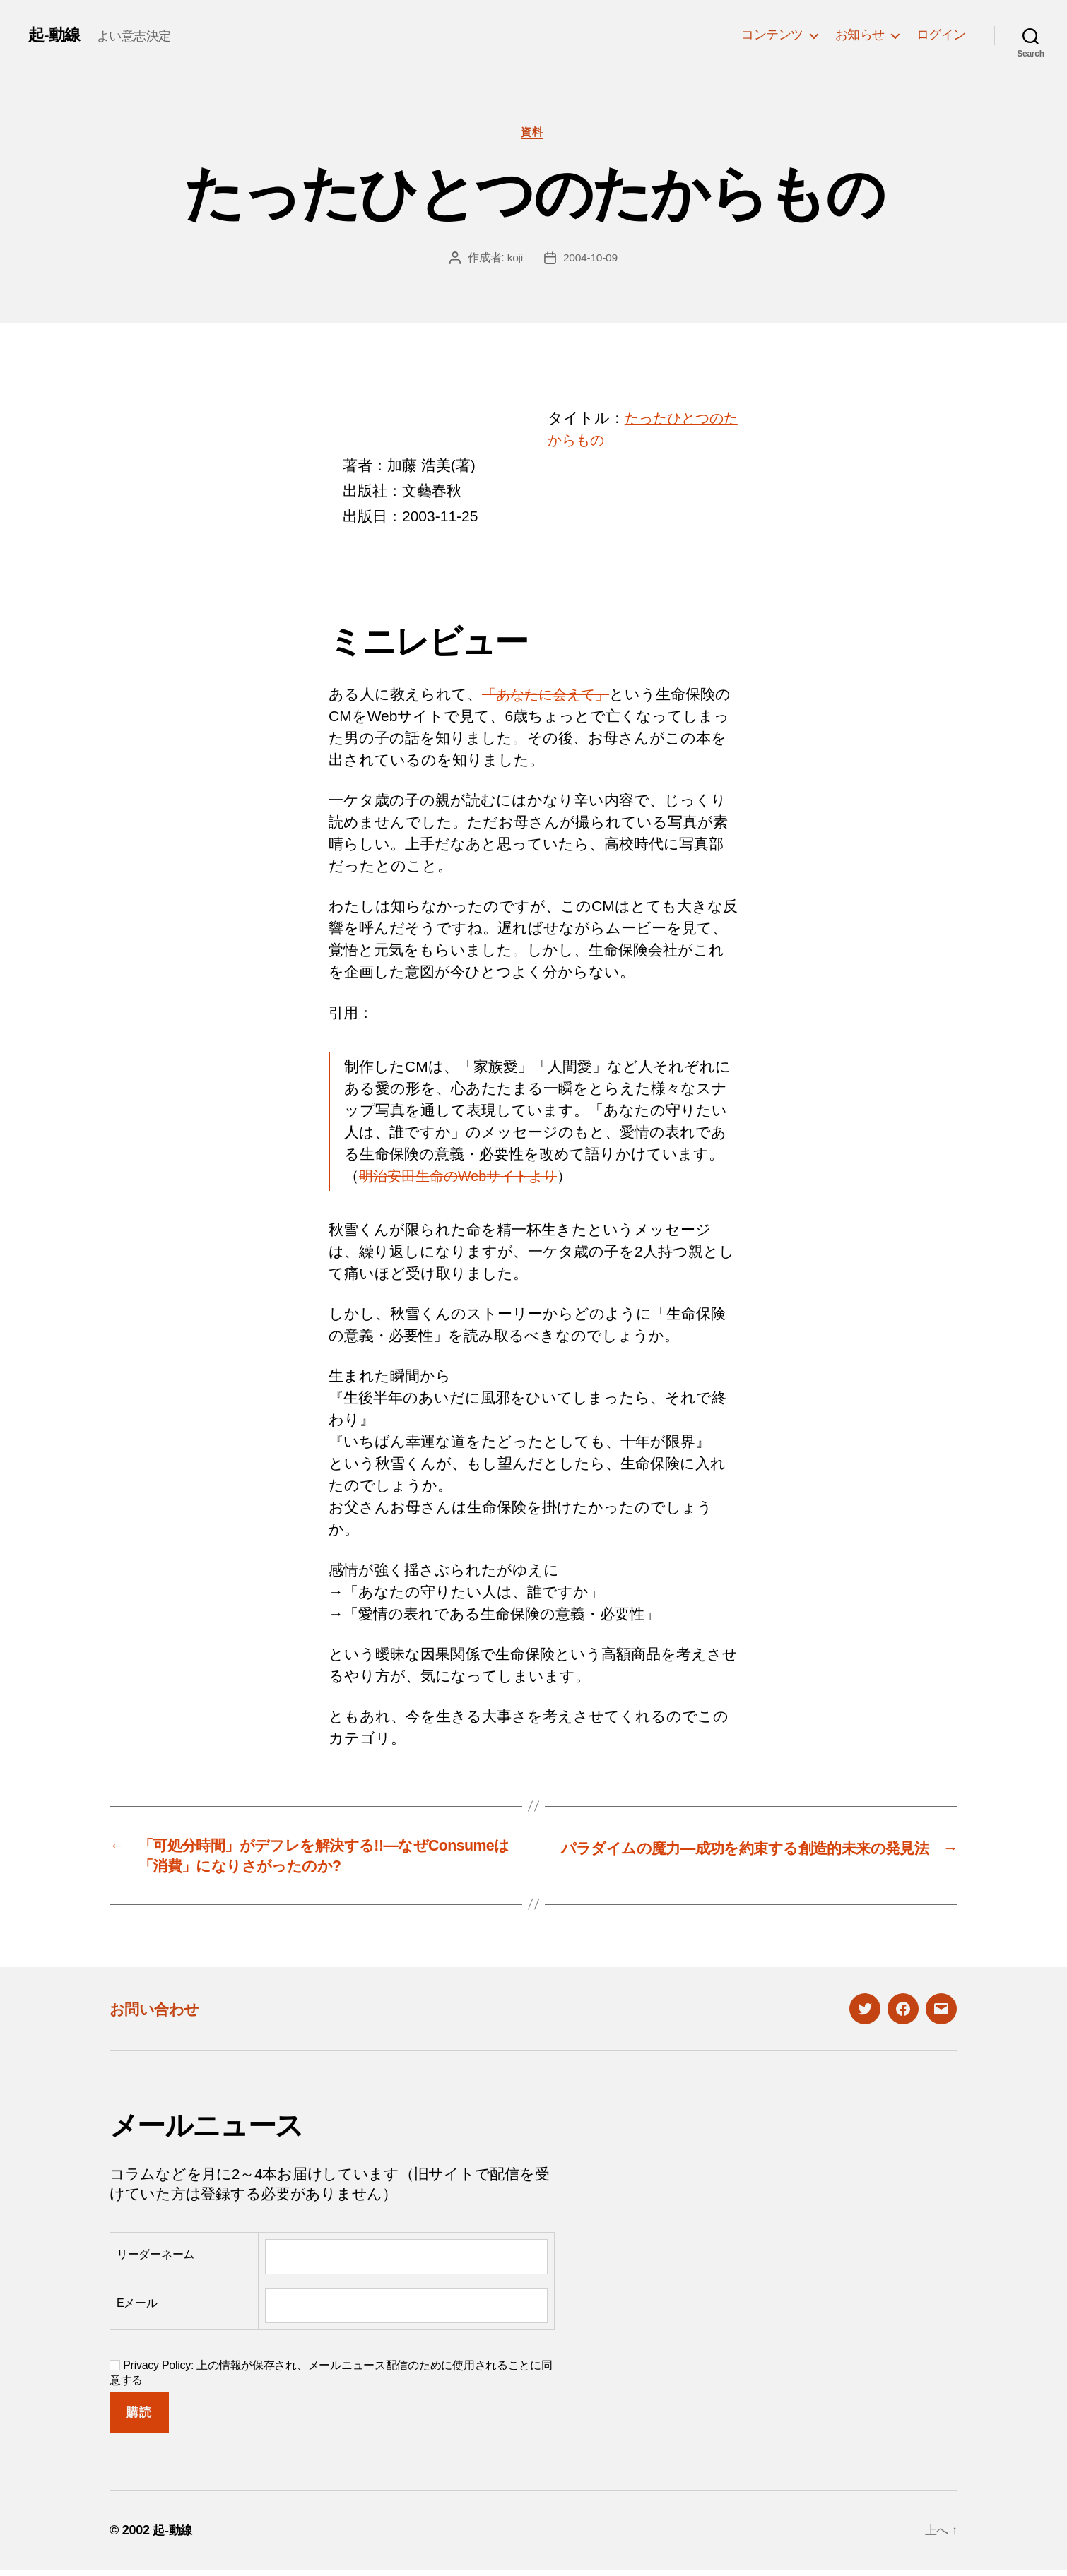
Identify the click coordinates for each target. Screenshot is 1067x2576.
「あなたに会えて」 (551, 696)
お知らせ (860, 35)
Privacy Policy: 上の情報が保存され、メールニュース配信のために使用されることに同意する (331, 2379)
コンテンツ (772, 35)
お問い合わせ (160, 2014)
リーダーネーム (155, 2261)
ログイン (941, 35)
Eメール (137, 2309)
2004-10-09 (590, 259)
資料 (533, 133)
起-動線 (55, 34)
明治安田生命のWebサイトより (465, 1178)
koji (514, 259)
